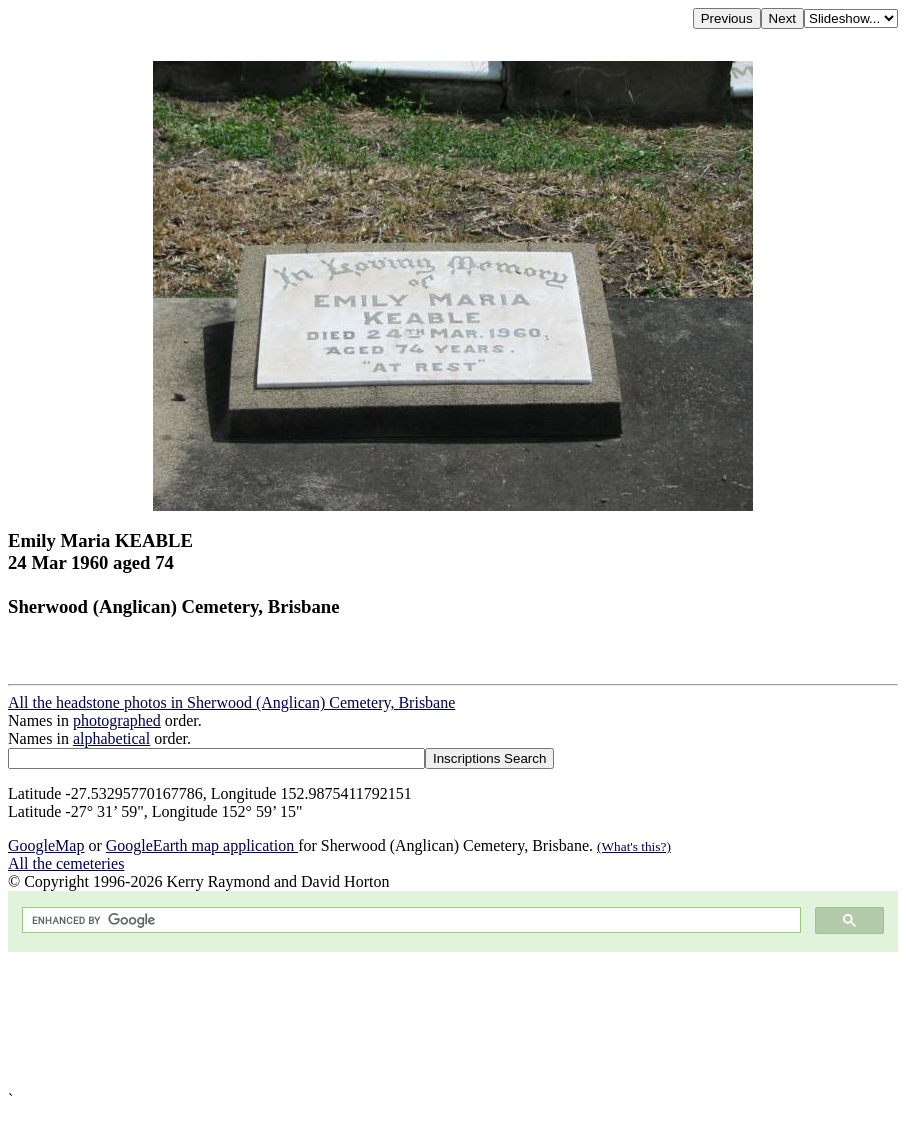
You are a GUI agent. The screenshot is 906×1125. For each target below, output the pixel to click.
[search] (409, 920)
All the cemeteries (66, 863)
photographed (117, 720)
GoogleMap (46, 845)
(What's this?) (634, 846)
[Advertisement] (453, 1021)
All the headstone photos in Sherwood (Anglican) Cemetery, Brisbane (231, 702)
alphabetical (111, 738)
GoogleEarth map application (202, 845)
